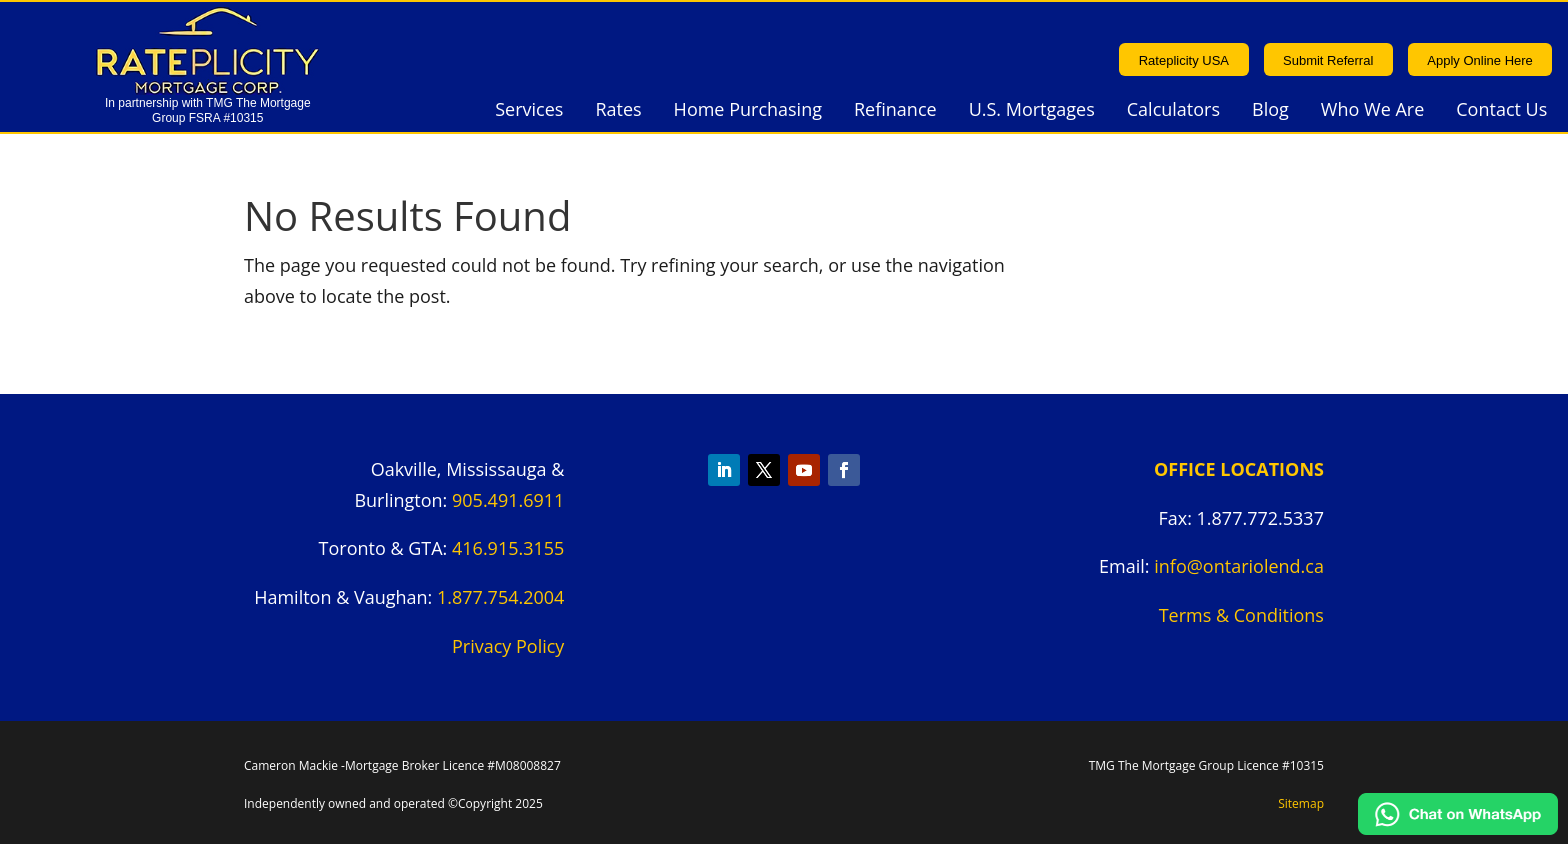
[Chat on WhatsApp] (1458, 828)
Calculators (1173, 111)
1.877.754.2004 (500, 597)
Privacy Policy (508, 646)
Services (529, 111)
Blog (1270, 111)
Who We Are (1372, 111)
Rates (618, 111)
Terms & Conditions (1241, 615)
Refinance (895, 111)
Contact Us (1501, 111)
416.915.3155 (508, 548)
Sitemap (1301, 803)
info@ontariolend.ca (1239, 566)
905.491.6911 (508, 500)
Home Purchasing (748, 111)
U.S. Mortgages (1032, 111)
